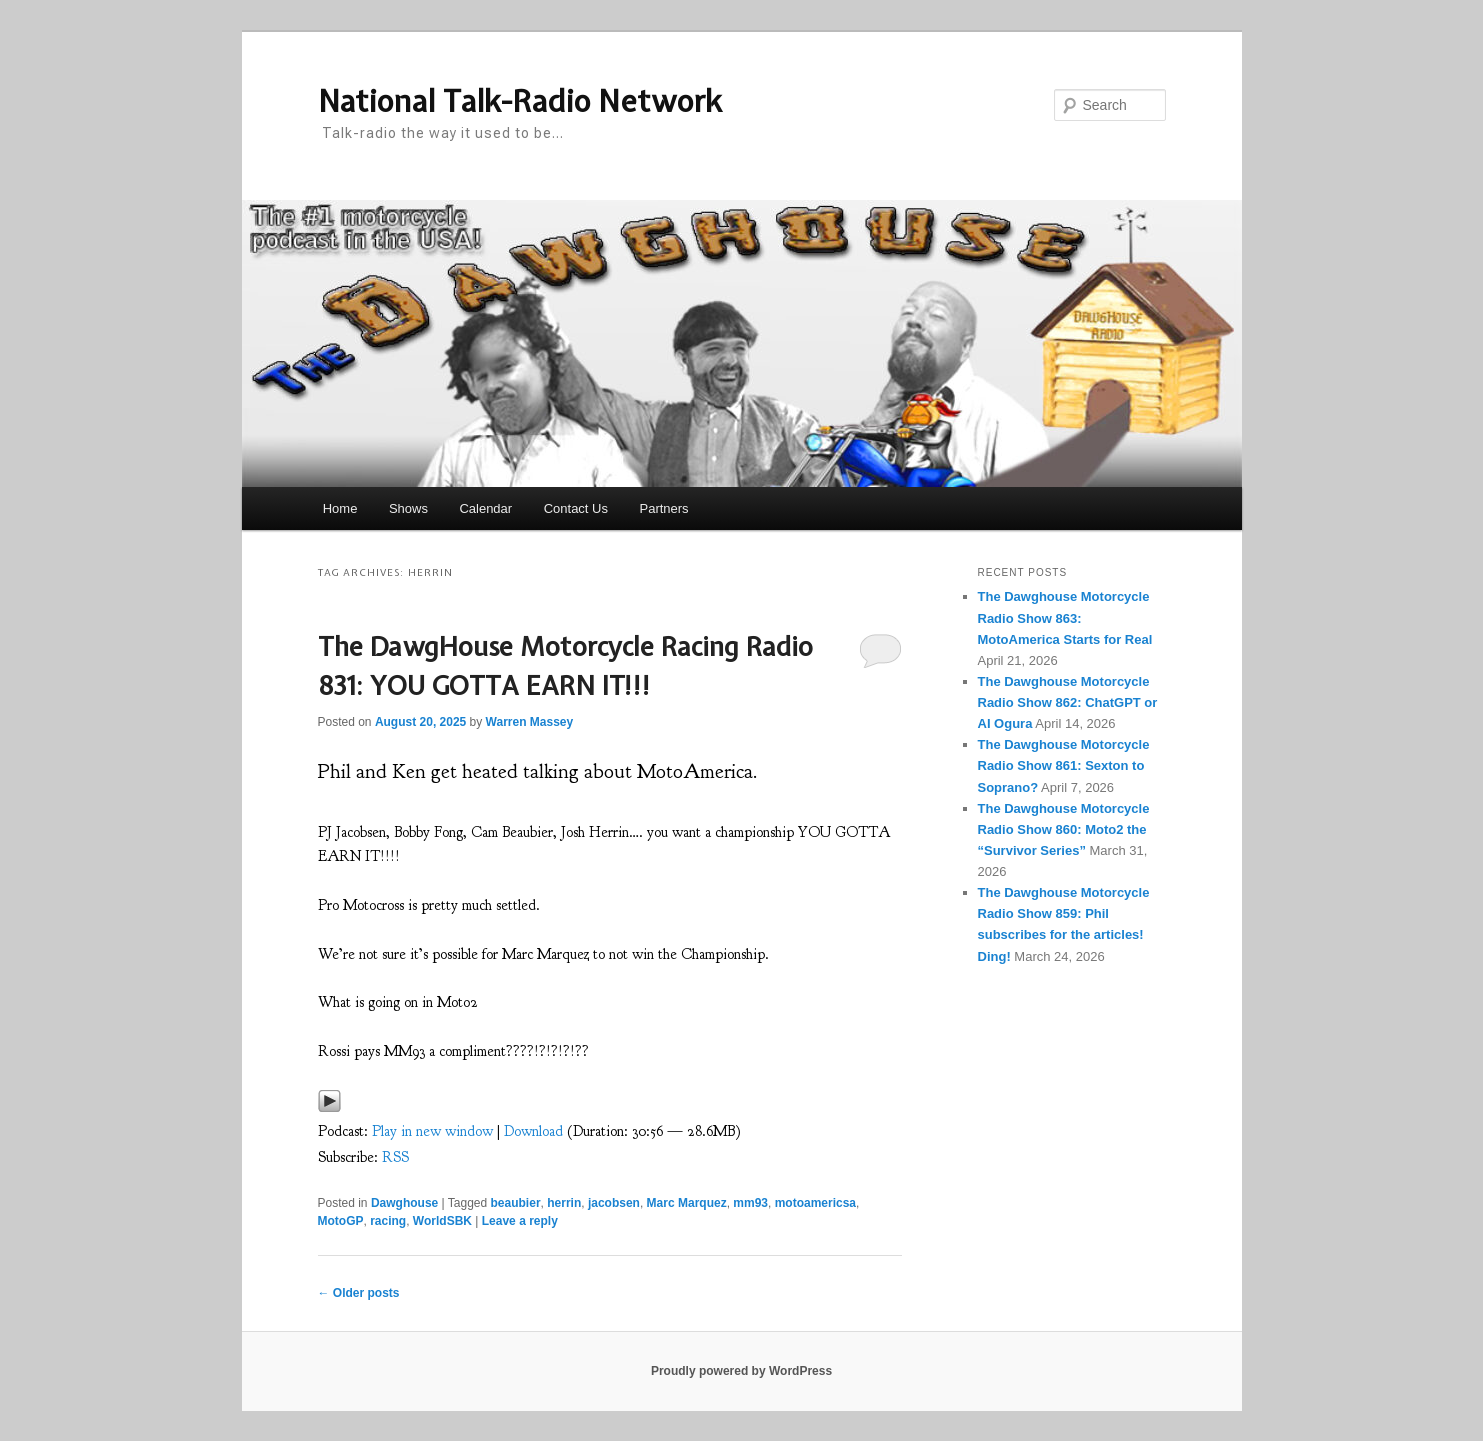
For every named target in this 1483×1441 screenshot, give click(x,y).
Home (340, 508)
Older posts (359, 1293)
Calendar (485, 508)
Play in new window (432, 1131)
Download (533, 1131)
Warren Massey (530, 722)
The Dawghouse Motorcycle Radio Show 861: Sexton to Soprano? (1064, 765)
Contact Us (576, 508)
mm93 (750, 1203)
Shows (408, 508)
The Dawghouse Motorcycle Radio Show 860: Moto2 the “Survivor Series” (1064, 829)
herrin (564, 1203)
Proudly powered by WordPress (741, 1371)
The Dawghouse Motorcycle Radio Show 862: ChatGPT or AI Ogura (1068, 702)
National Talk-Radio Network (520, 101)
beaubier (516, 1203)
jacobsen (614, 1203)
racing (388, 1221)
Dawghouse (404, 1203)
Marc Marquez (687, 1203)
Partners (663, 508)
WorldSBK (442, 1221)
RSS (395, 1157)
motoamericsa (815, 1203)
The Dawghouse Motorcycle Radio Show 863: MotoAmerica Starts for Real (1065, 617)
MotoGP (341, 1221)
